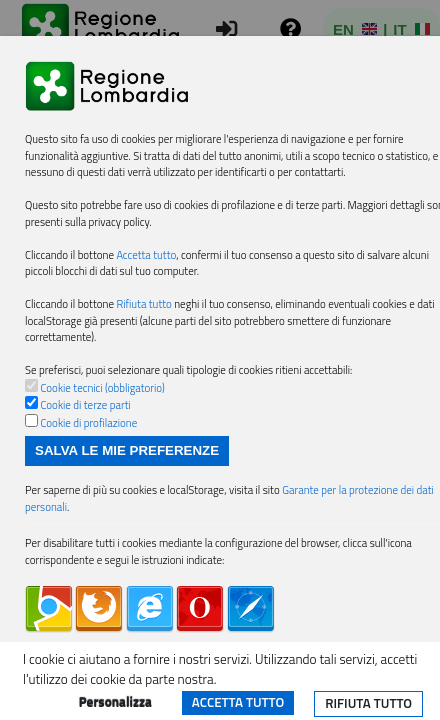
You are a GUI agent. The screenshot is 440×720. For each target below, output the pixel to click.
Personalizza (115, 702)
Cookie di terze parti (85, 405)
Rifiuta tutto (368, 703)
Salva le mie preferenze (127, 450)
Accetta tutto (238, 702)
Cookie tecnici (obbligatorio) (102, 388)
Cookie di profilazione (88, 423)
